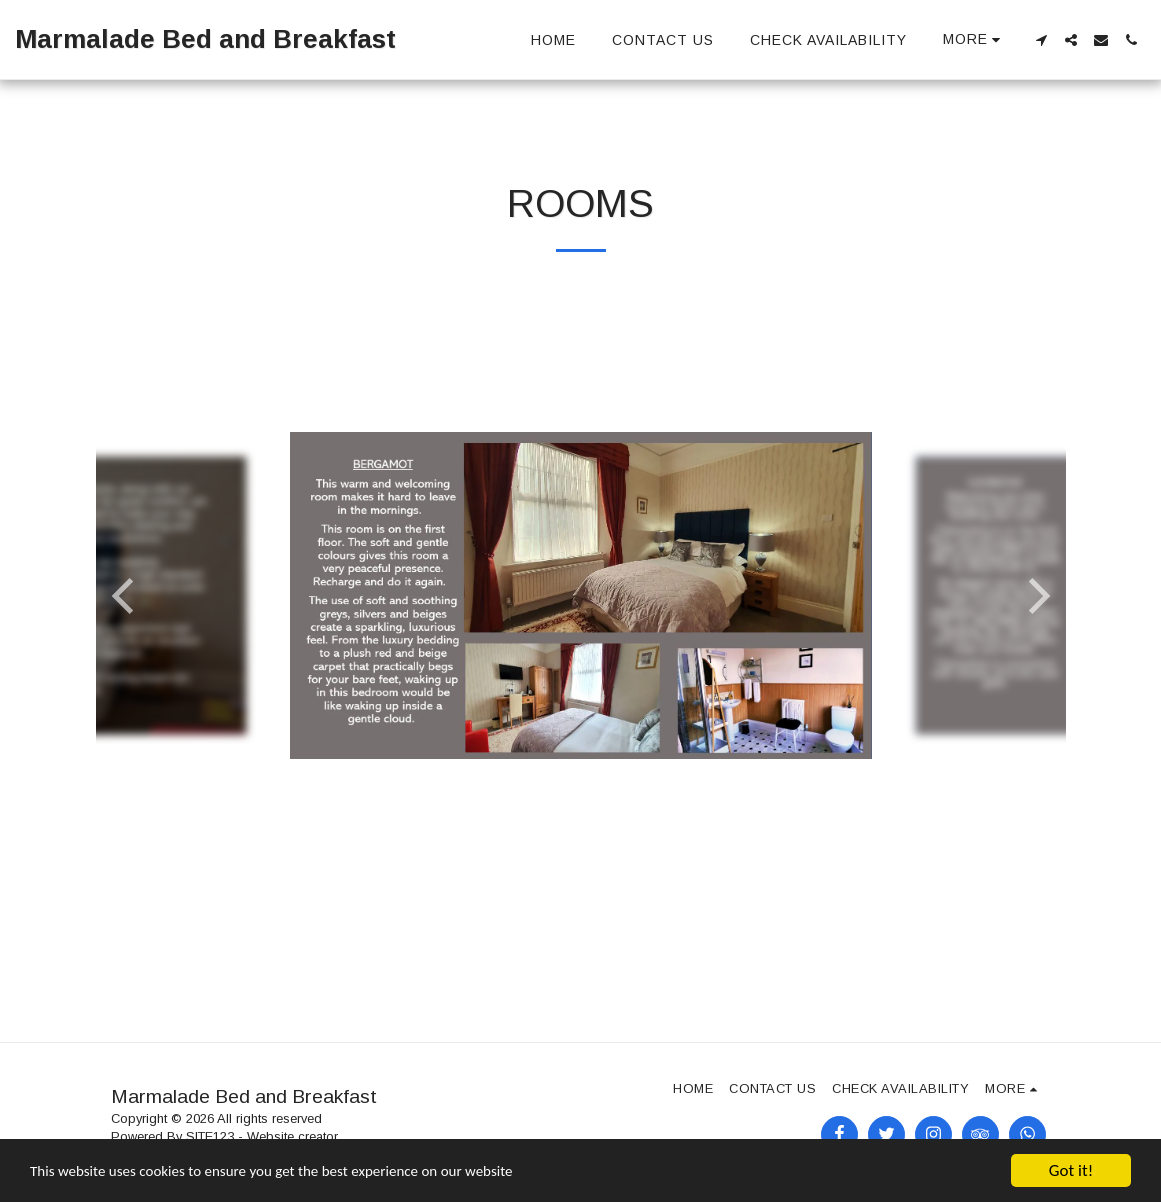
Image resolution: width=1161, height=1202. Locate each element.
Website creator (292, 1136)
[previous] (126, 596)
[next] (1036, 596)
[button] (1041, 40)
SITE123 (210, 1136)
